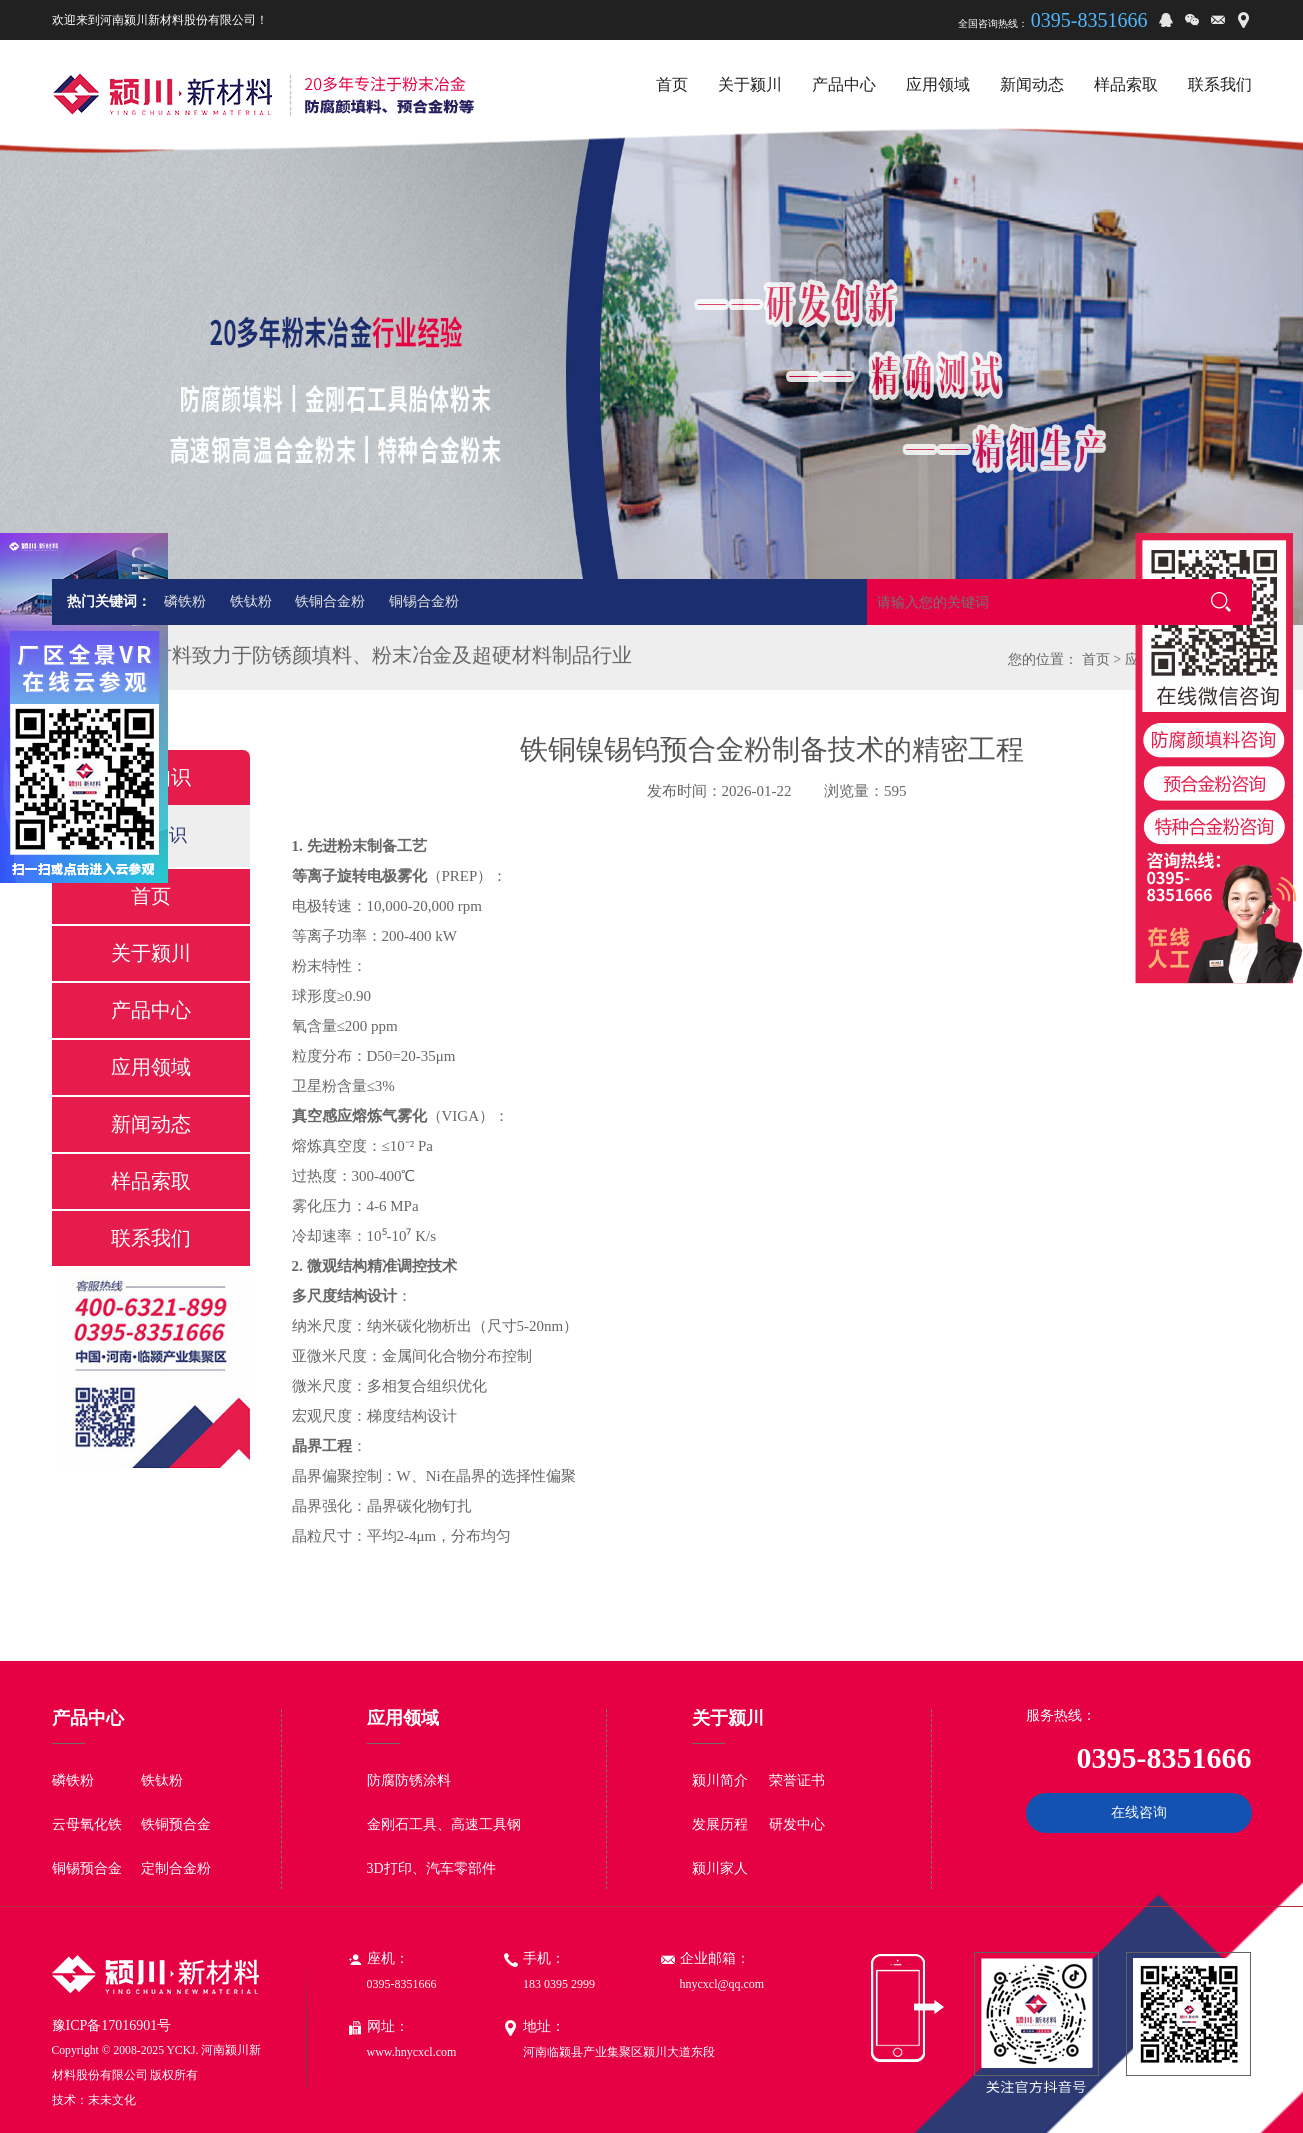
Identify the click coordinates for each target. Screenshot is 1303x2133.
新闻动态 (151, 1124)
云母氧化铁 (87, 1824)
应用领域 (151, 1067)
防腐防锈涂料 (409, 1780)
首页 (1096, 659)
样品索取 (151, 1181)
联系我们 (151, 1238)
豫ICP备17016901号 (112, 2025)
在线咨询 (1139, 1812)
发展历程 (720, 1824)
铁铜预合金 (176, 1824)
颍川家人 (720, 1868)
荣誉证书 (797, 1780)
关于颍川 (151, 953)
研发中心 (797, 1824)
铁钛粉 (251, 601)
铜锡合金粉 (424, 601)
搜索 (1221, 602)
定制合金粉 (176, 1868)
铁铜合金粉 (330, 601)
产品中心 (151, 1010)
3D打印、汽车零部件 (431, 1868)
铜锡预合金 (87, 1868)
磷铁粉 (185, 601)
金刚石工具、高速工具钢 (444, 1824)
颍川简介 (720, 1780)
